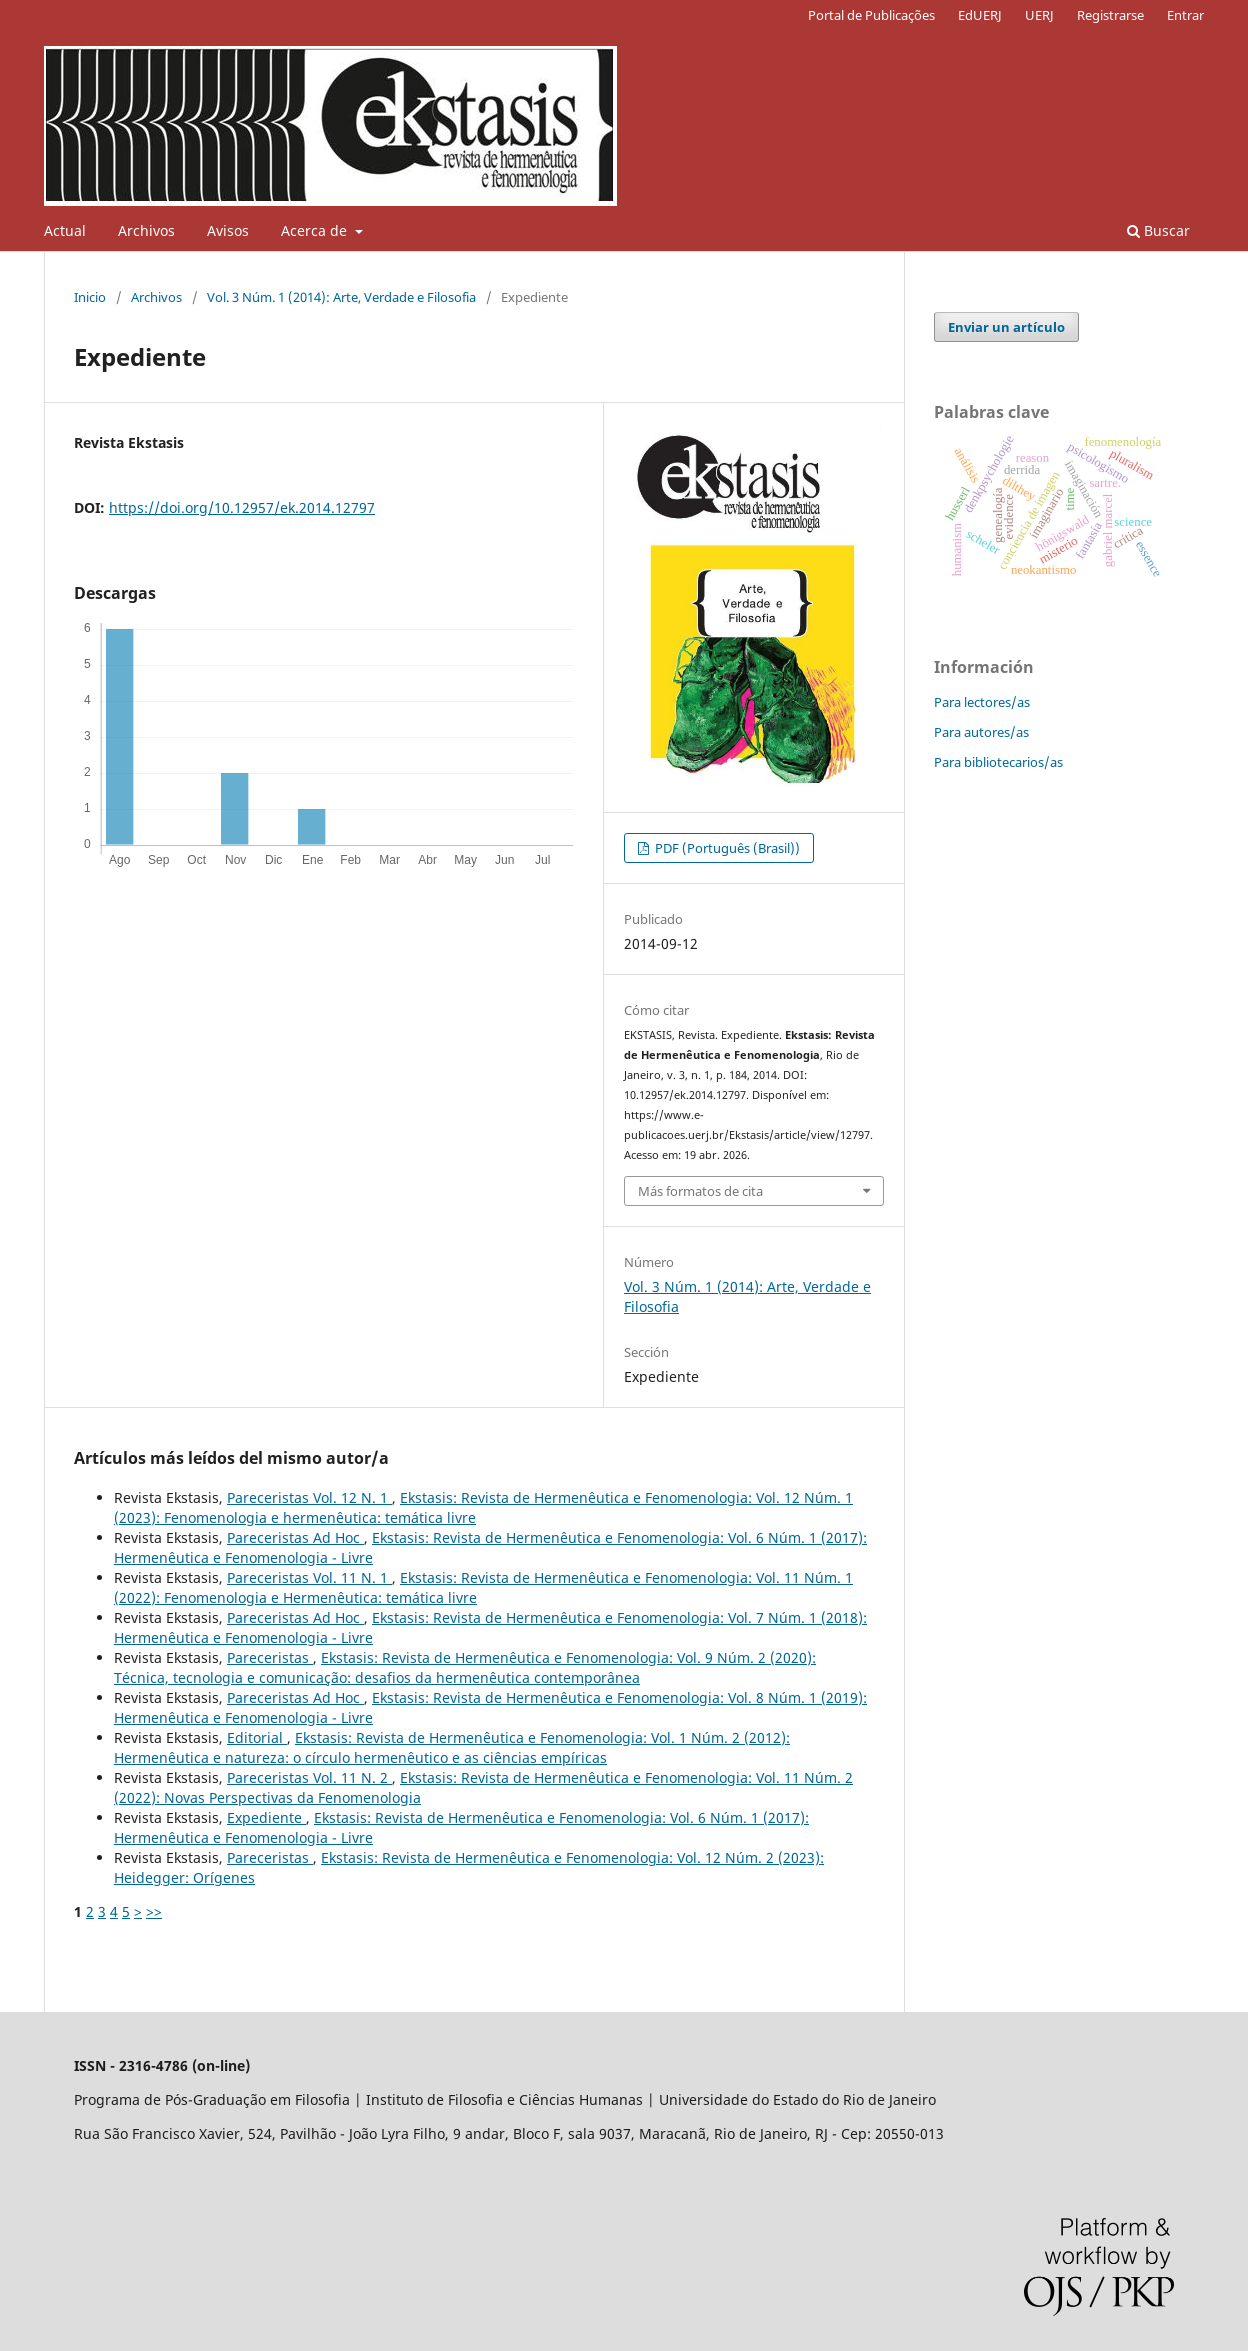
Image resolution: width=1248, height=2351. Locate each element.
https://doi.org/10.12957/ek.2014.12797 (242, 507)
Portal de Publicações (871, 15)
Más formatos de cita (700, 1191)
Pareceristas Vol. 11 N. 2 (309, 1777)
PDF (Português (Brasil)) (726, 848)
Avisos (228, 230)
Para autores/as (981, 732)
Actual (65, 230)
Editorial (257, 1737)
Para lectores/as (982, 702)
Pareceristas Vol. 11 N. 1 (309, 1577)
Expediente (266, 1817)
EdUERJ (980, 15)
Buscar (1158, 230)
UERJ (1039, 15)
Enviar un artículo (1006, 327)
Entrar (1185, 15)
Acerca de (316, 230)
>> (154, 1911)
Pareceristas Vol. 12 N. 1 (309, 1497)
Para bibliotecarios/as (998, 762)
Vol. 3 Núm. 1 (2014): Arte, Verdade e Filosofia (341, 297)
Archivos (146, 230)
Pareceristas (270, 1657)
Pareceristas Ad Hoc (295, 1537)
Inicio (90, 297)
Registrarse (1110, 15)
